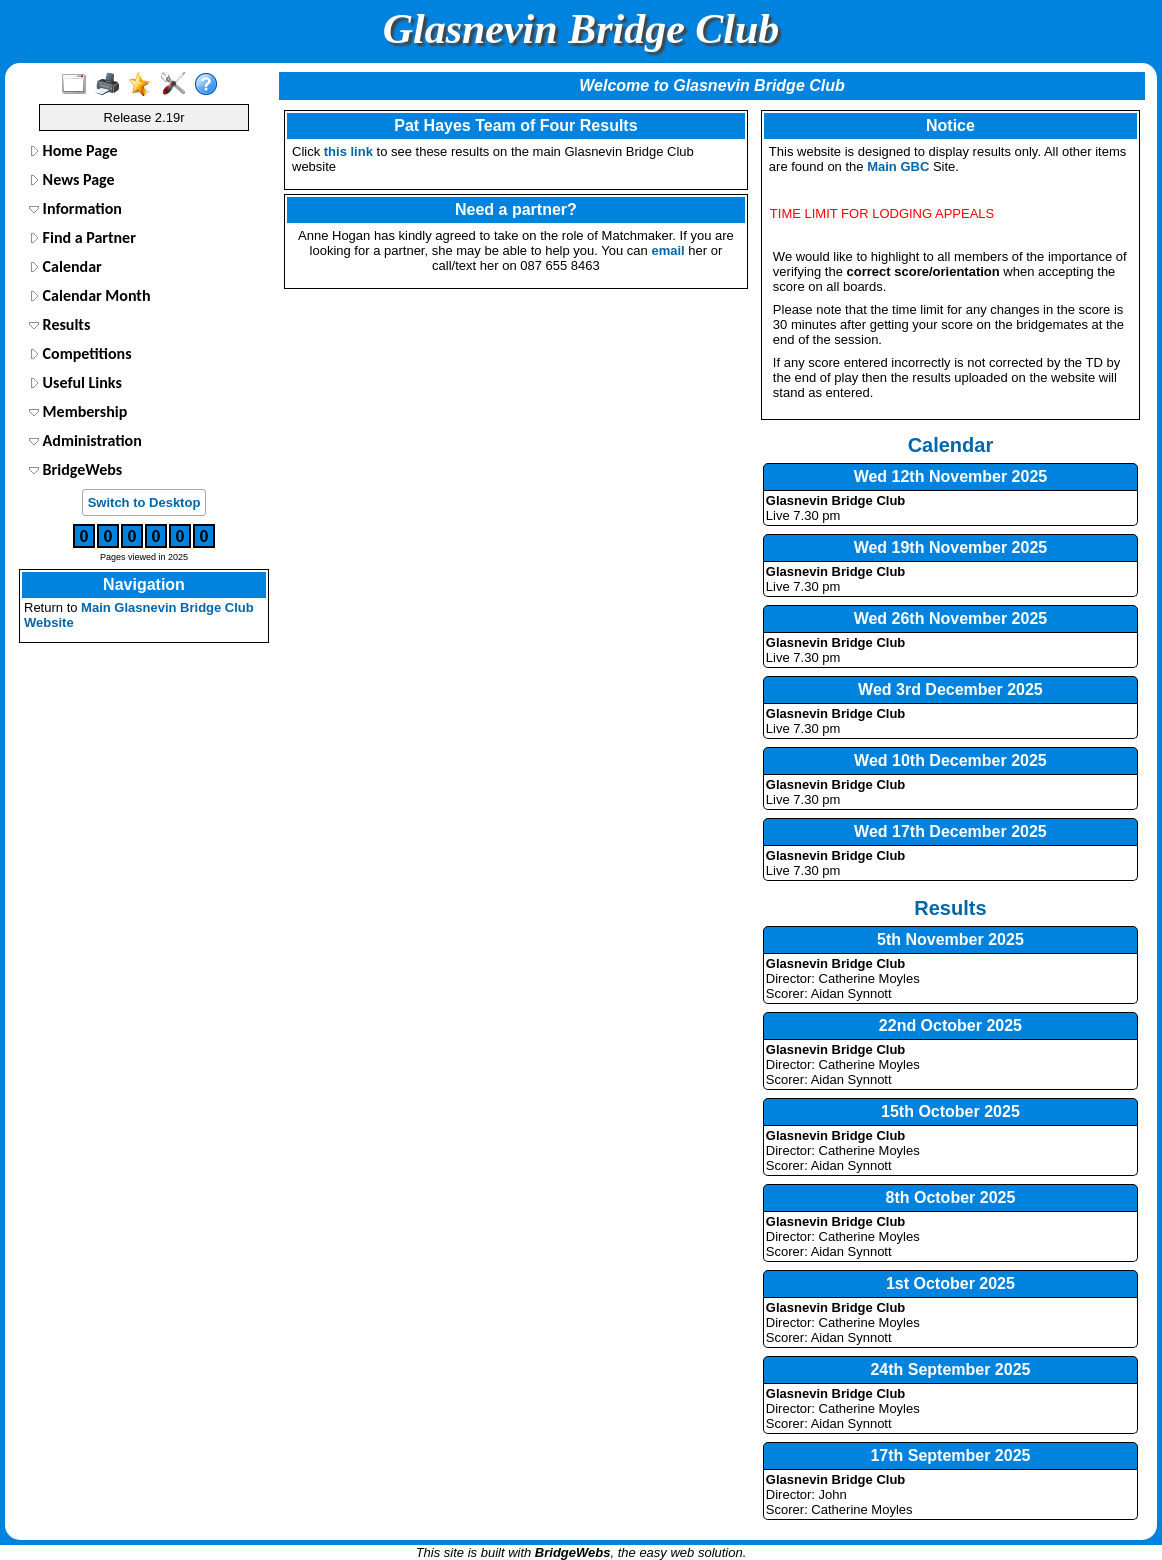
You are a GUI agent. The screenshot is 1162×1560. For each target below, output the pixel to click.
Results (59, 324)
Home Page (73, 150)
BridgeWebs (75, 469)
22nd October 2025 (950, 1025)
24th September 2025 (950, 1369)
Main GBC (898, 166)
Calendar (65, 266)
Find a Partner (82, 237)
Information (75, 208)
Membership (78, 411)
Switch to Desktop (144, 502)
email (667, 250)
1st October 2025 (950, 1283)
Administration (85, 440)
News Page (72, 179)
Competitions (80, 353)
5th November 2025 (950, 939)
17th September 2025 (950, 1455)
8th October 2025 (951, 1197)
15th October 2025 (950, 1111)
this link (348, 151)
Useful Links (75, 382)
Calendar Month (90, 295)
